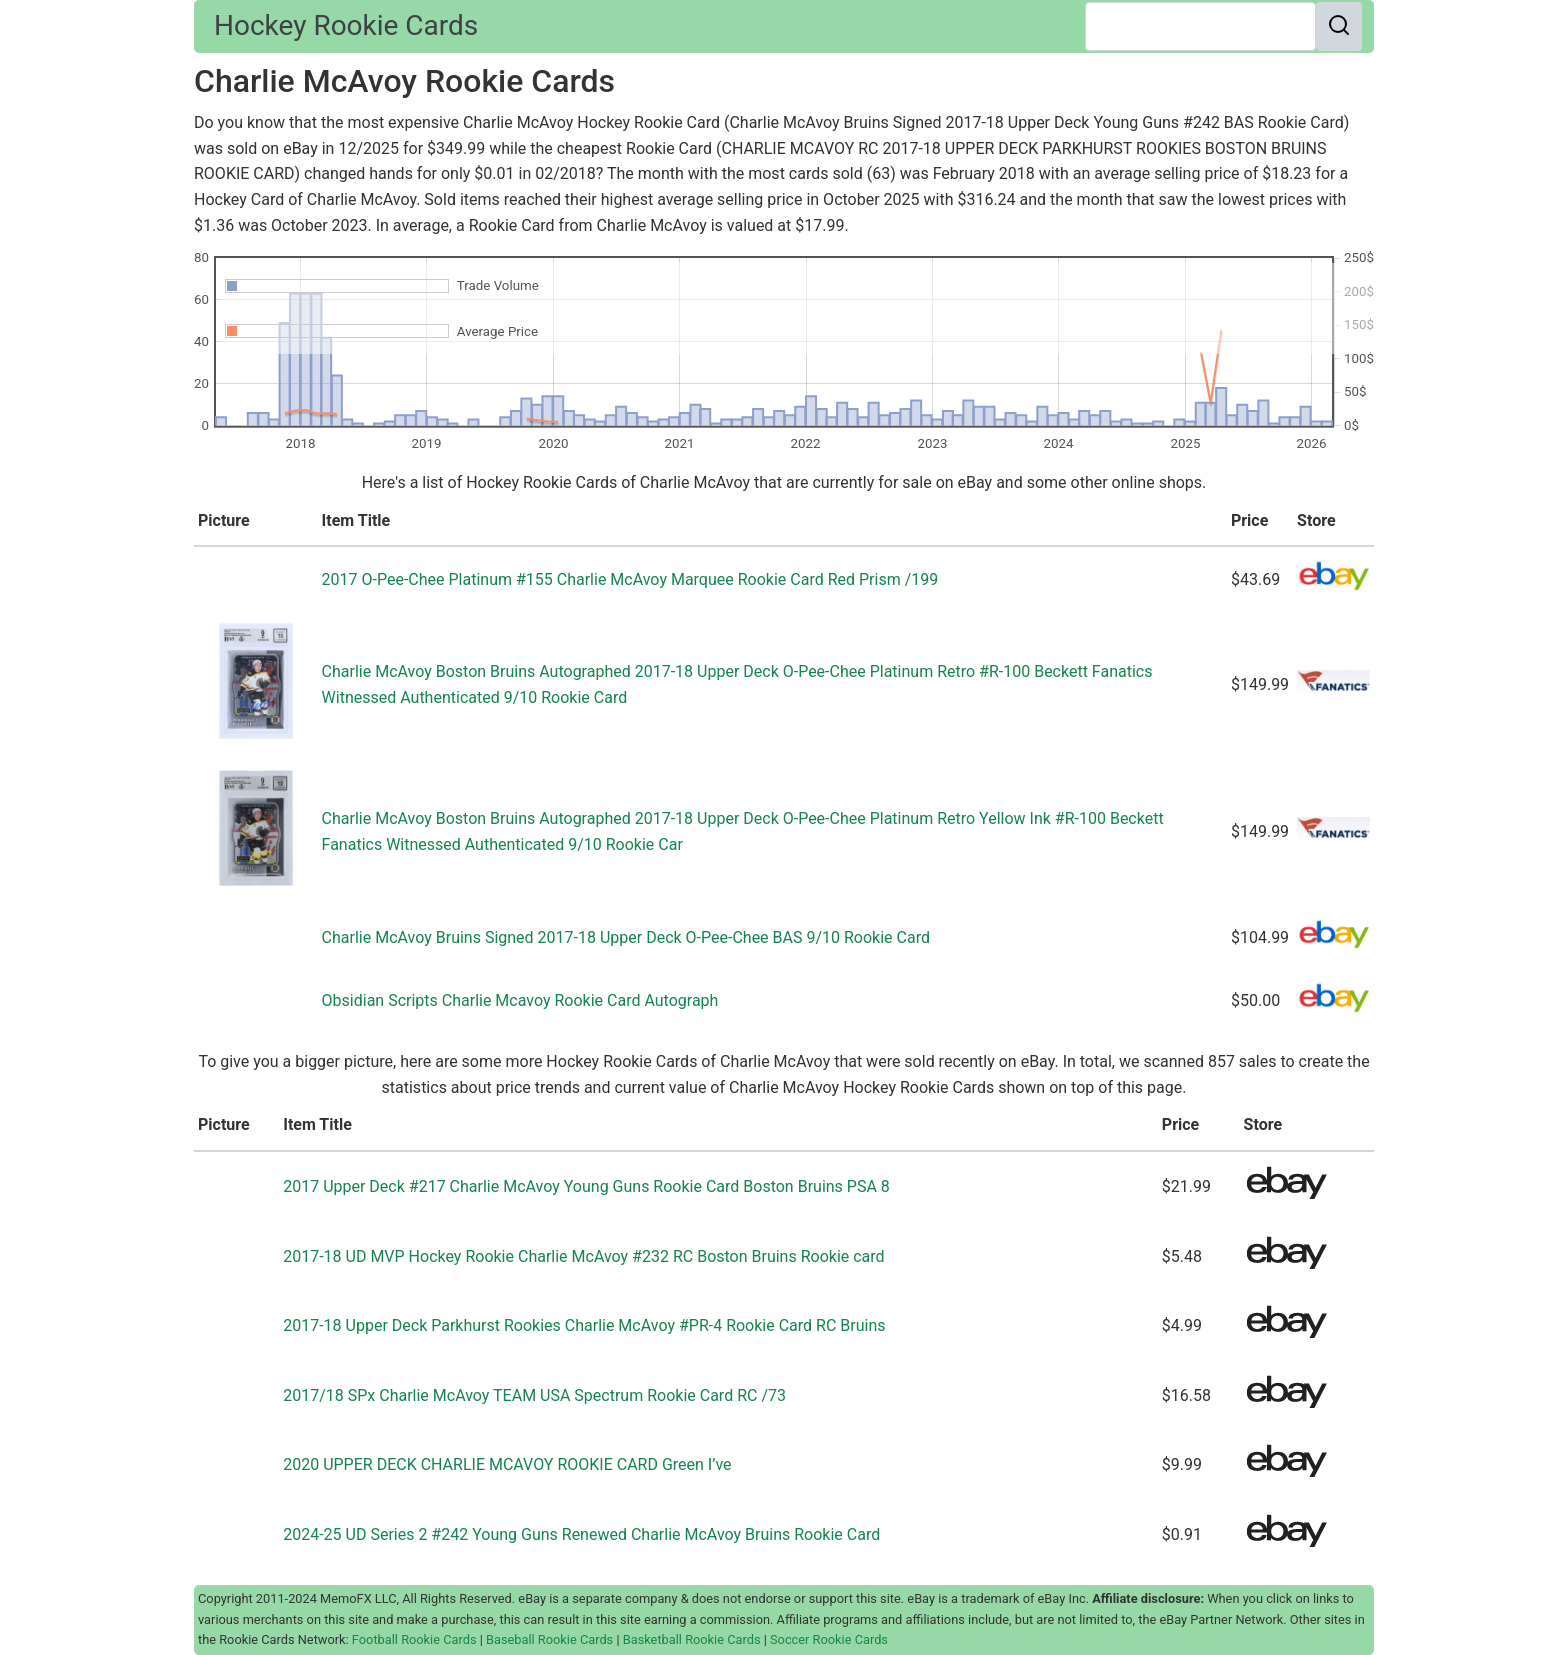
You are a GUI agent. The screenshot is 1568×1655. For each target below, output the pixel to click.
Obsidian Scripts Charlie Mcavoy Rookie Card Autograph (520, 1000)
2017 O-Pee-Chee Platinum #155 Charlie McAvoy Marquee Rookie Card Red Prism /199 (630, 579)
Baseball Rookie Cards (549, 1639)
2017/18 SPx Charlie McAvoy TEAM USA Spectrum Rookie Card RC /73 (534, 1395)
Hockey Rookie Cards (346, 25)
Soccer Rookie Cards (829, 1639)
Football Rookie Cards (414, 1639)
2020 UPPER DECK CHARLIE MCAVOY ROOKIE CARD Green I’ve (507, 1464)
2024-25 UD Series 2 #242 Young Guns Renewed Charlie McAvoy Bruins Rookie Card (581, 1534)
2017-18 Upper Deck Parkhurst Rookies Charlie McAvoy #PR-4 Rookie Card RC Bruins (584, 1325)
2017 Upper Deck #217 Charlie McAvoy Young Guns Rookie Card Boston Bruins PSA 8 (586, 1186)
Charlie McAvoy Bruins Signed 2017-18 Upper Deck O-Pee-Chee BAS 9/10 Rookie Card (626, 937)
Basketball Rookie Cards (692, 1639)
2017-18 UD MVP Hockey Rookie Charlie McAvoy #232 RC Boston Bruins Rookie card (583, 1256)
